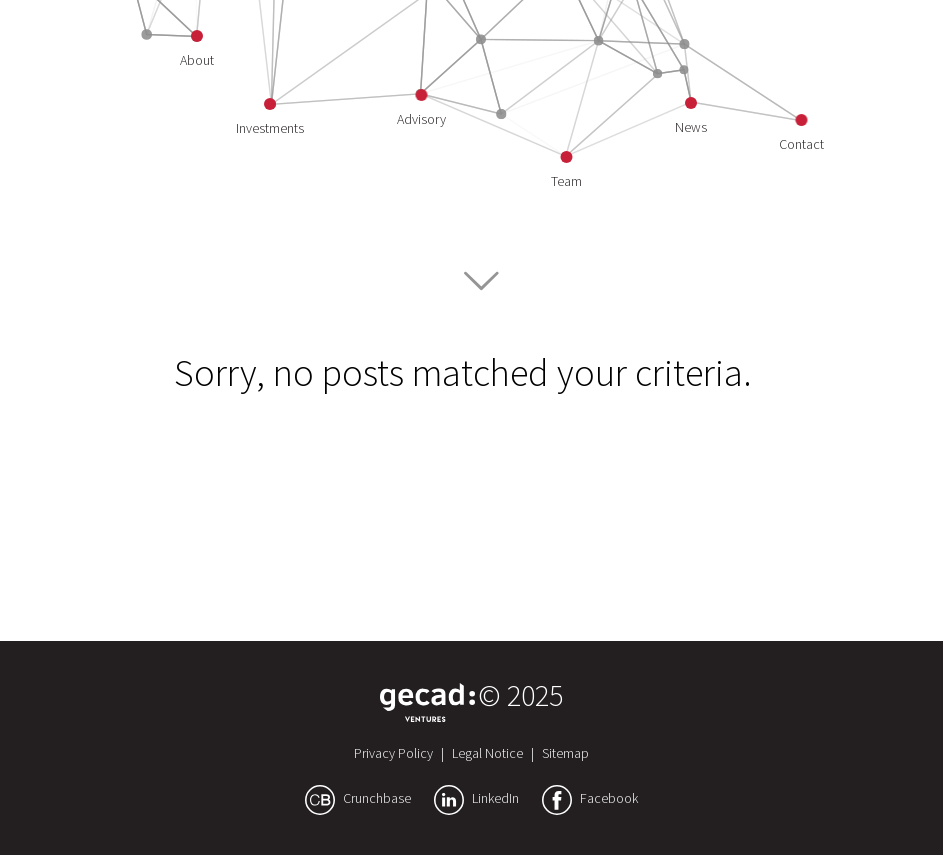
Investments (270, 128)
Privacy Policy (393, 753)
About (197, 60)
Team (566, 181)
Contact (801, 144)
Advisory (421, 119)
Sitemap (565, 753)
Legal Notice (487, 753)
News (691, 127)
